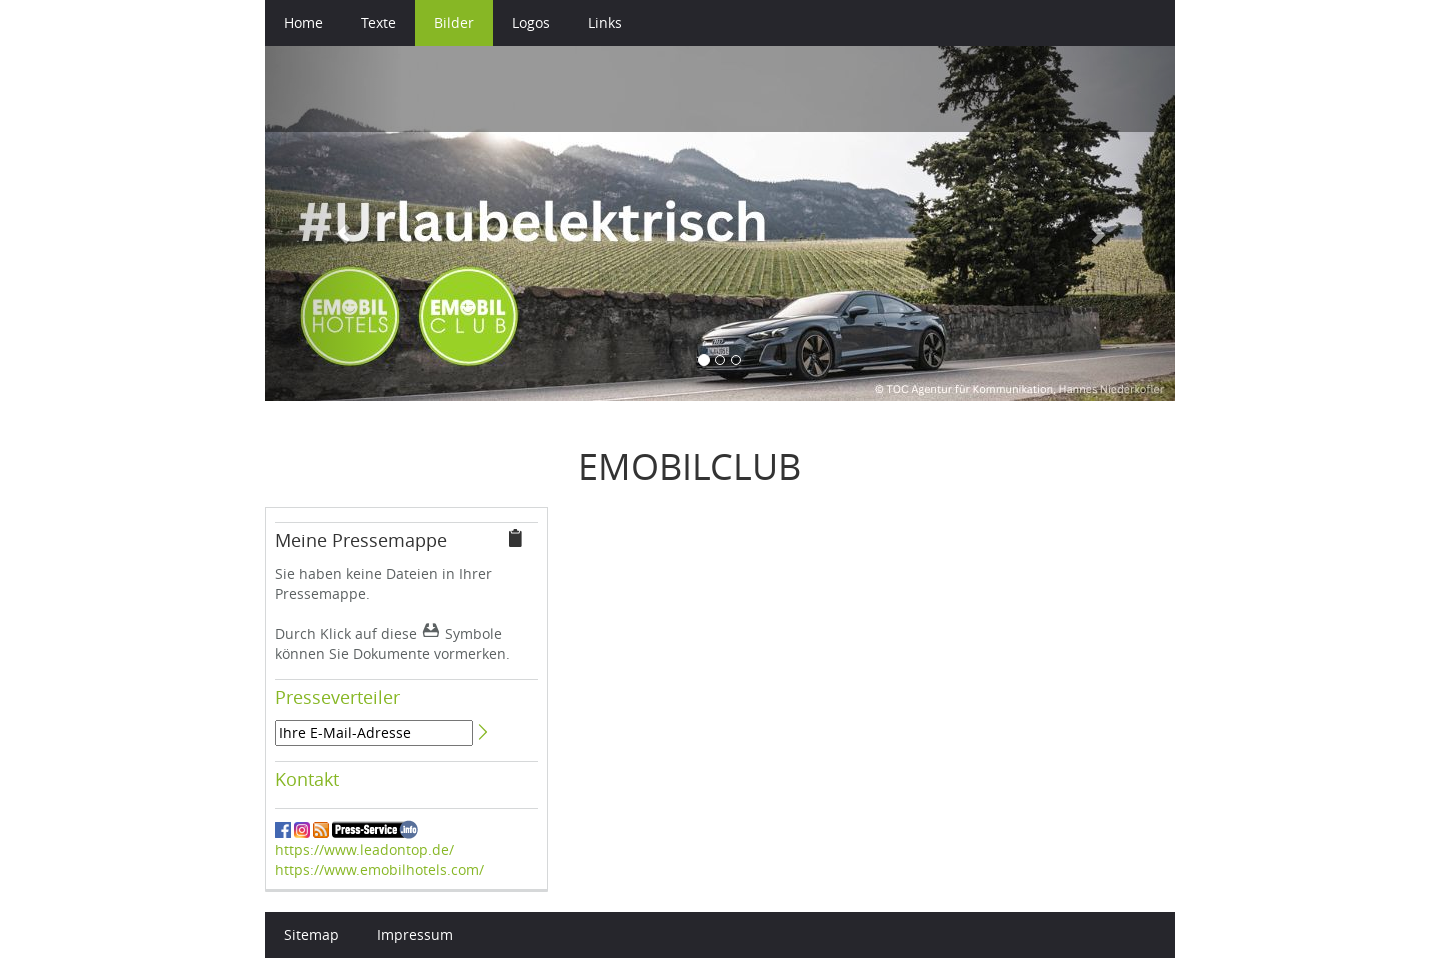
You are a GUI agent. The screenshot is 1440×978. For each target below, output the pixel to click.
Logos (531, 22)
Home (303, 22)
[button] (333, 223)
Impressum (415, 934)
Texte (378, 22)
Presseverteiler (337, 697)
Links (605, 22)
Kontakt (307, 779)
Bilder (454, 22)
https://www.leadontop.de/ (364, 849)
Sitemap (311, 934)
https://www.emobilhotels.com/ (379, 869)
